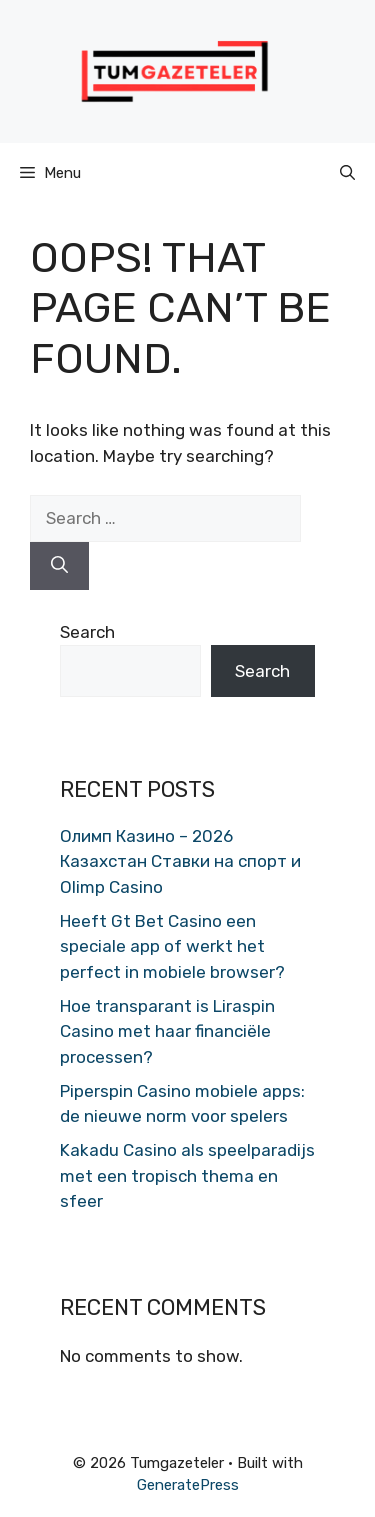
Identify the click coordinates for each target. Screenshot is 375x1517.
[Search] (59, 566)
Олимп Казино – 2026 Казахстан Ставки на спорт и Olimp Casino (180, 861)
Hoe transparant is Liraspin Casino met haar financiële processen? (167, 1031)
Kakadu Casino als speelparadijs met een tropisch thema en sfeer (187, 1175)
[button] (347, 173)
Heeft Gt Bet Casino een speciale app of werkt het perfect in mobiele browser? (172, 946)
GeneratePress (188, 1485)
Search (87, 632)
